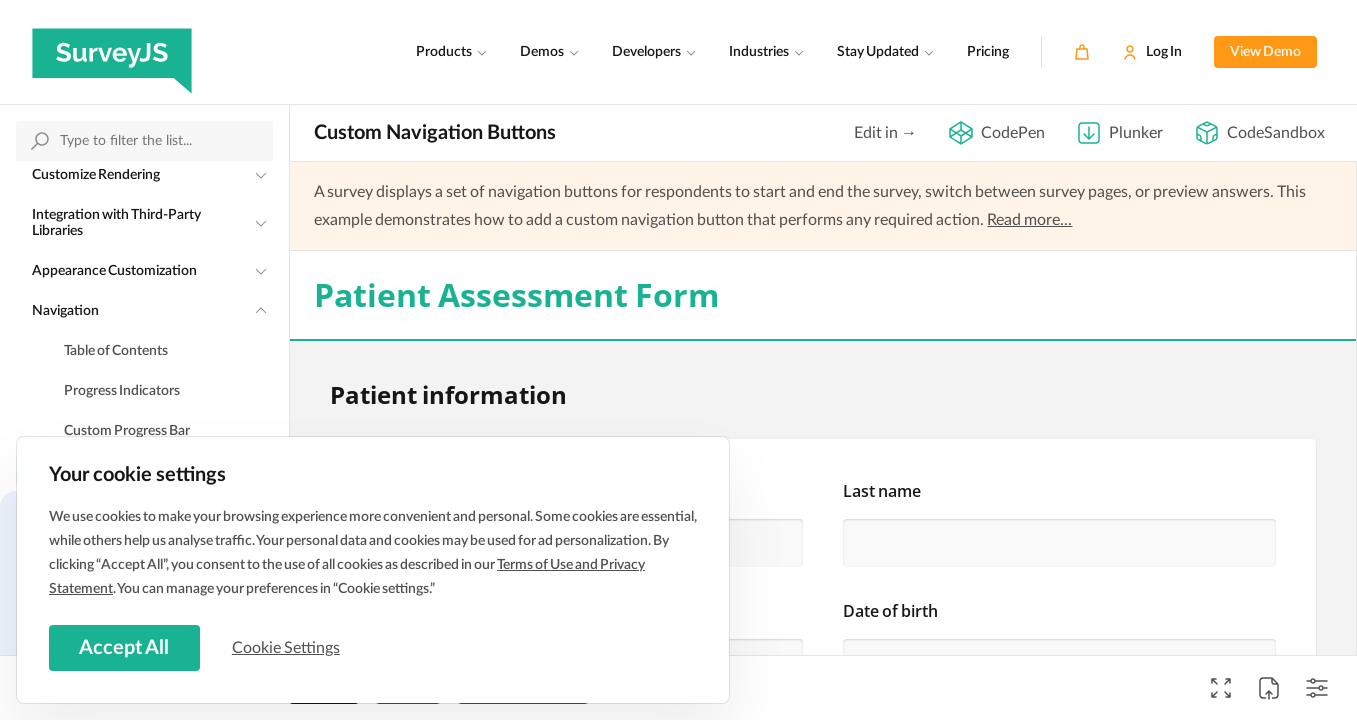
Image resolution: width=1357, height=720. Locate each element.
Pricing (988, 52)
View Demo (1265, 52)
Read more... (1029, 220)
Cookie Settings (289, 647)
